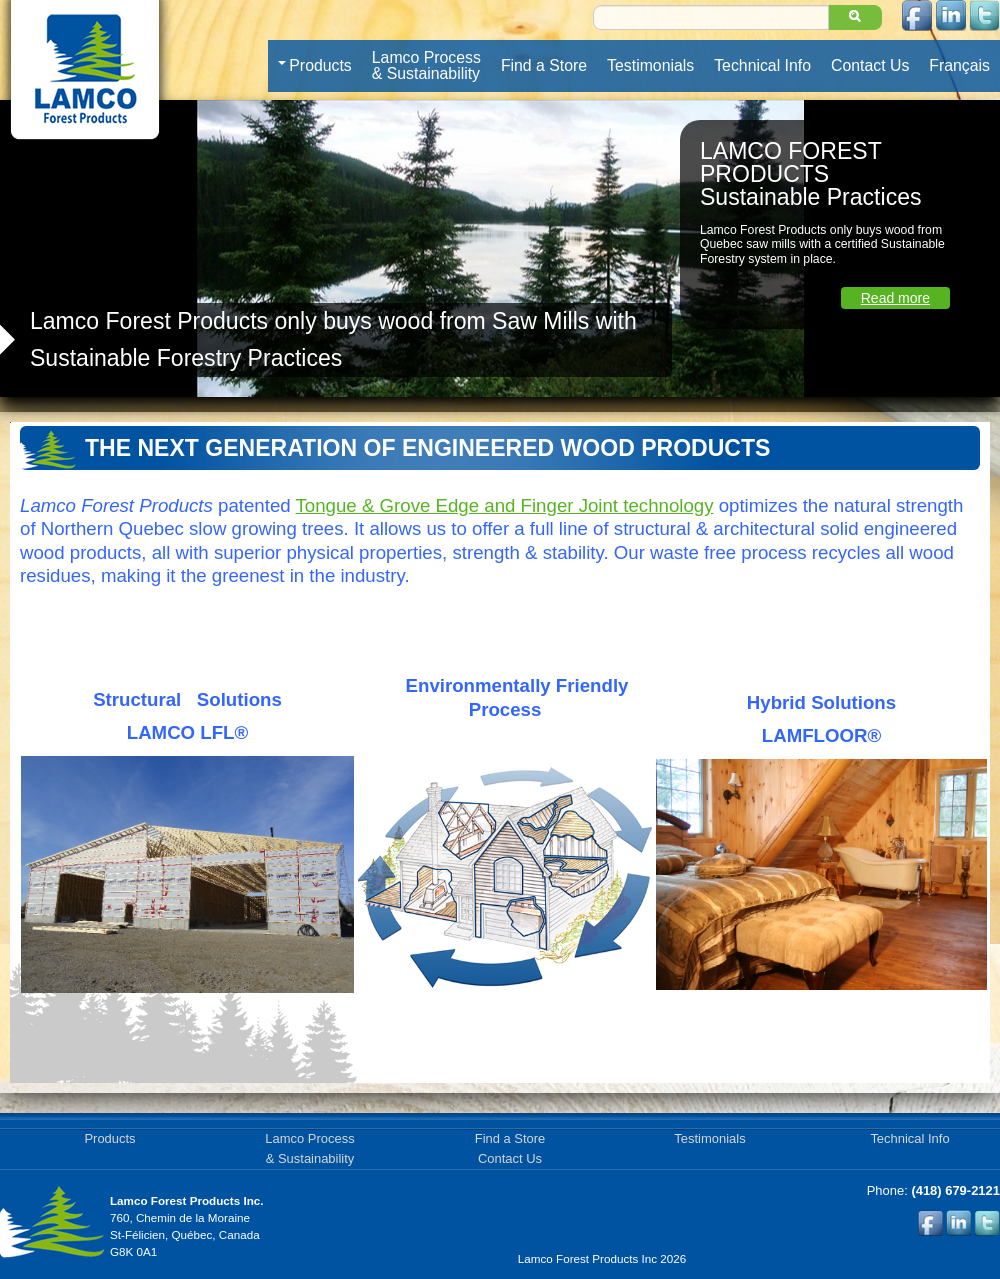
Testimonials (650, 65)
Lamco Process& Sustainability (426, 65)
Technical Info (762, 65)
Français (959, 65)
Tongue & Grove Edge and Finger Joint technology (505, 505)
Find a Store (544, 65)
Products (314, 66)
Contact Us (870, 65)
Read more (895, 298)
